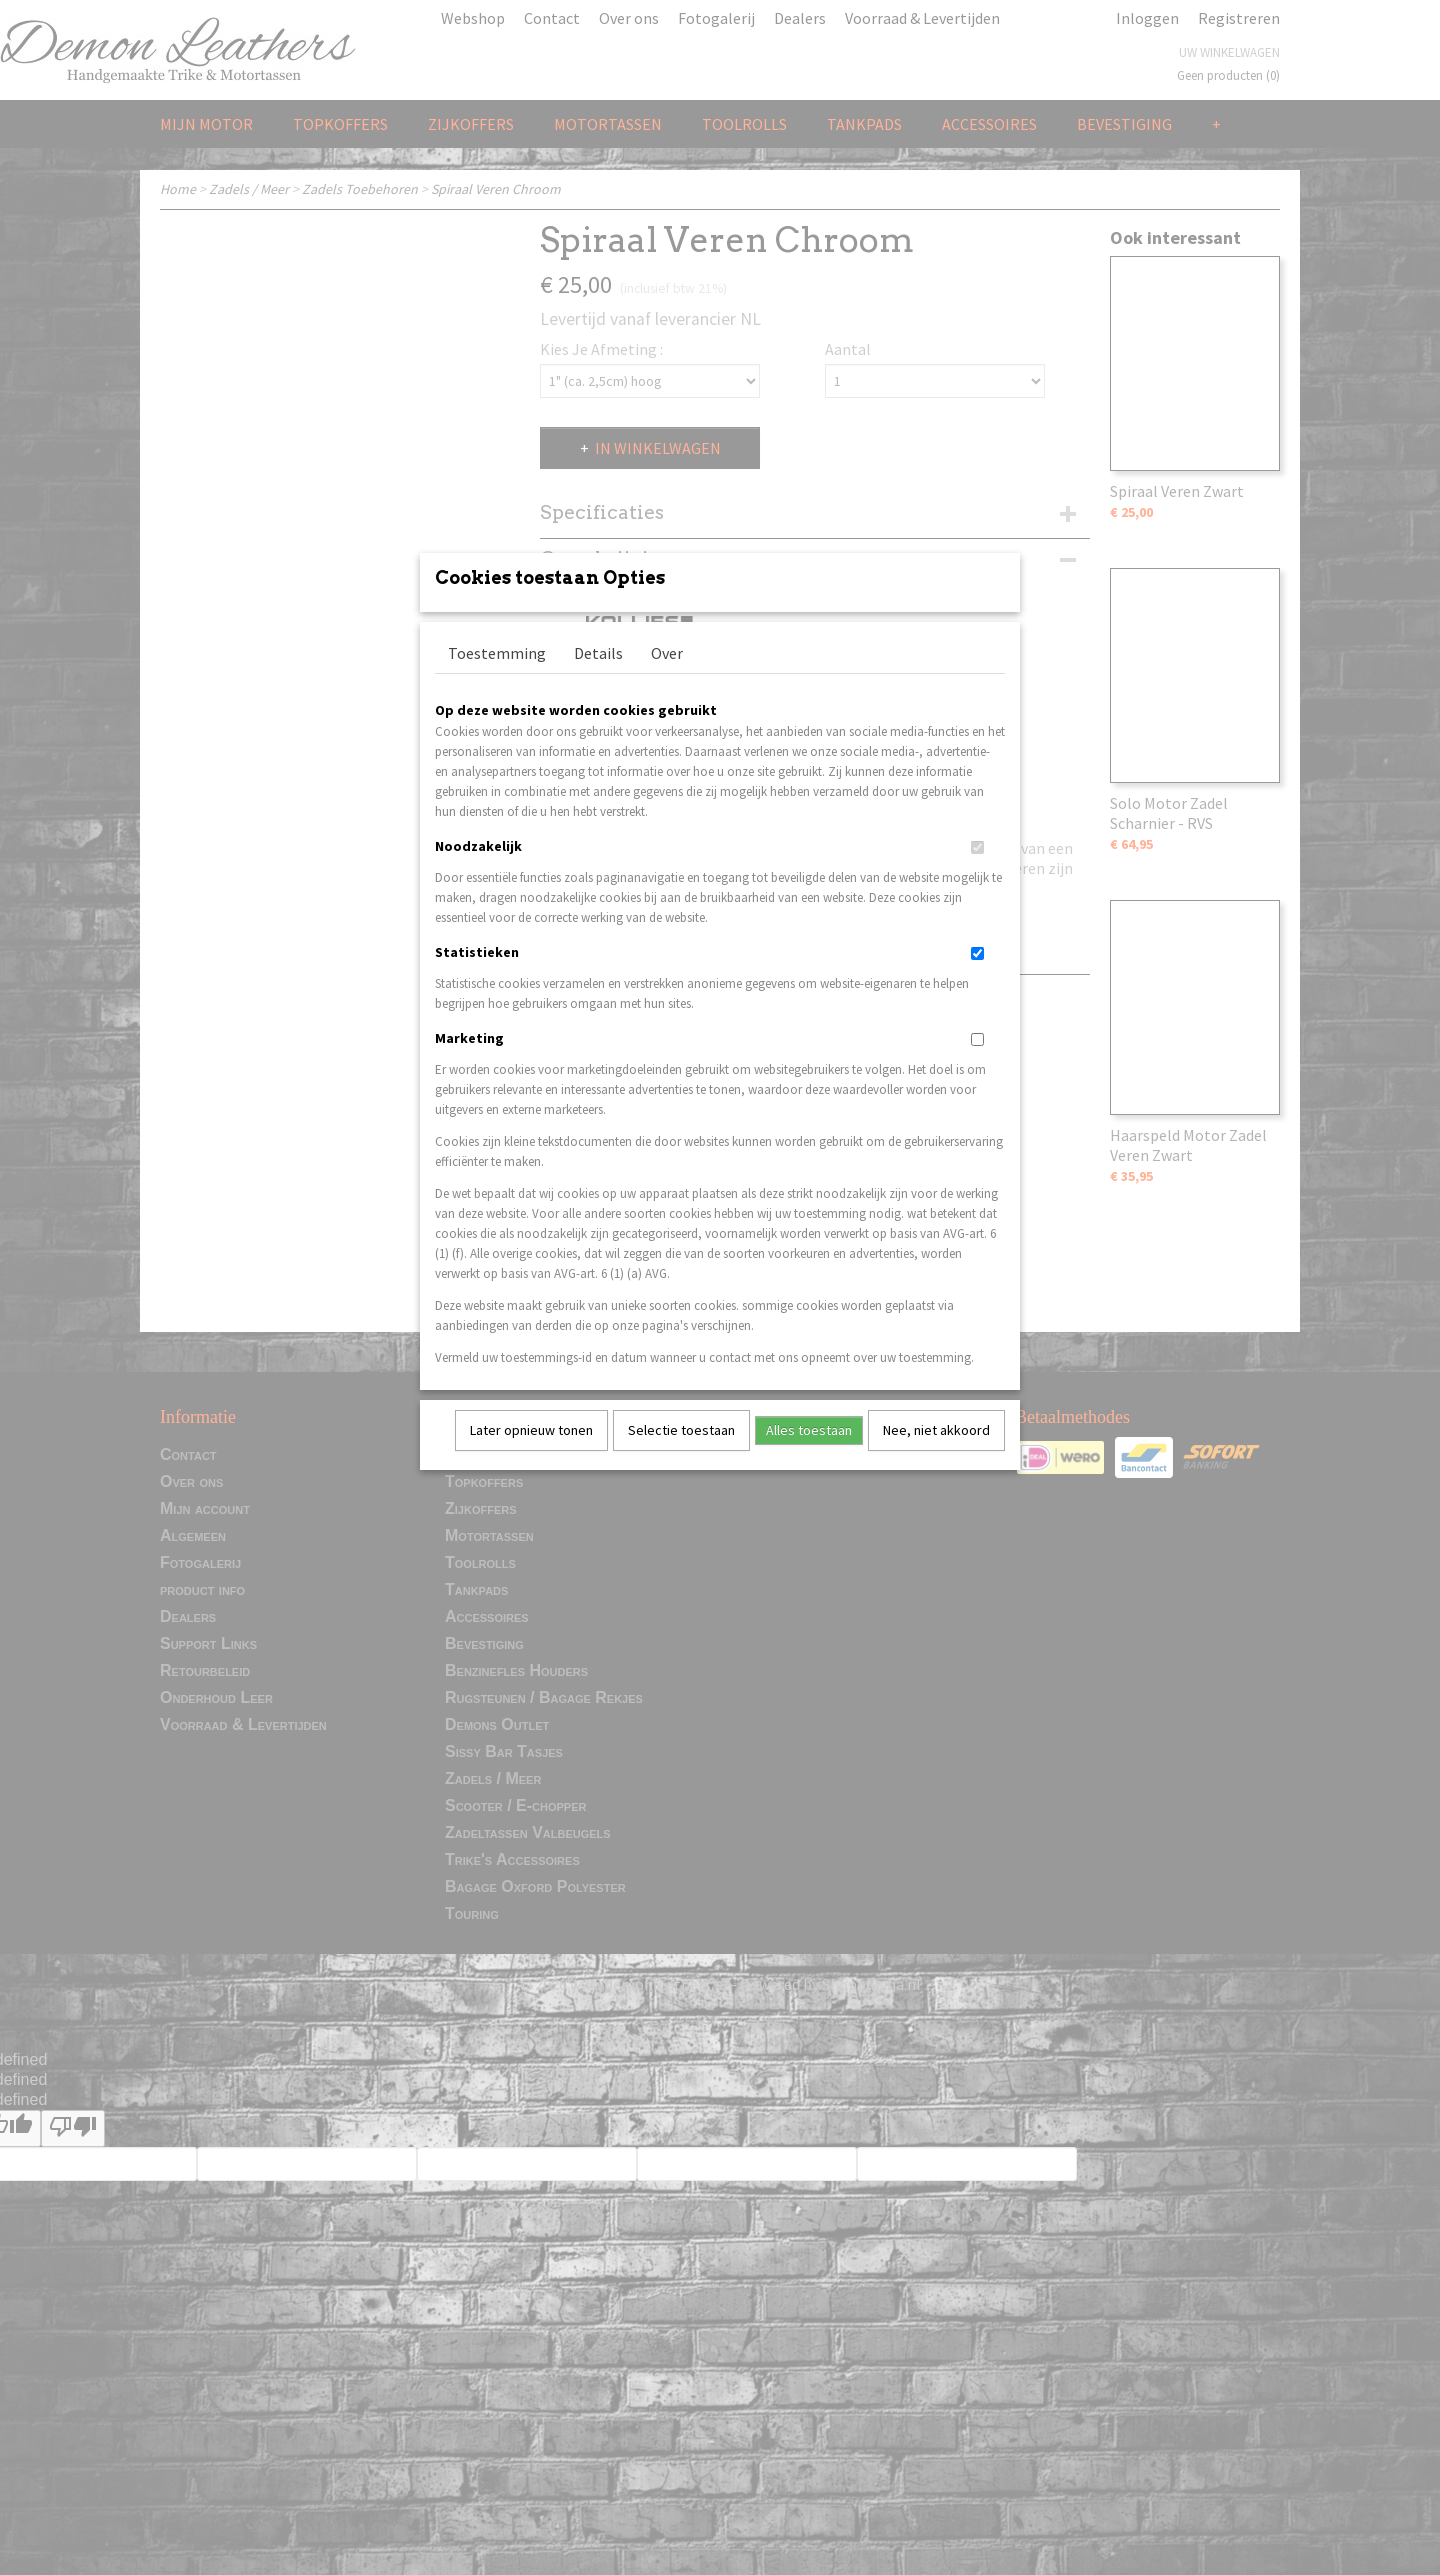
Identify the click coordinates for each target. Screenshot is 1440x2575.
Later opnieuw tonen (531, 1456)
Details (598, 679)
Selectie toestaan (681, 1456)
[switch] (977, 873)
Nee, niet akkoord (936, 1456)
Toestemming (497, 679)
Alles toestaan (809, 1456)
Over (667, 679)
